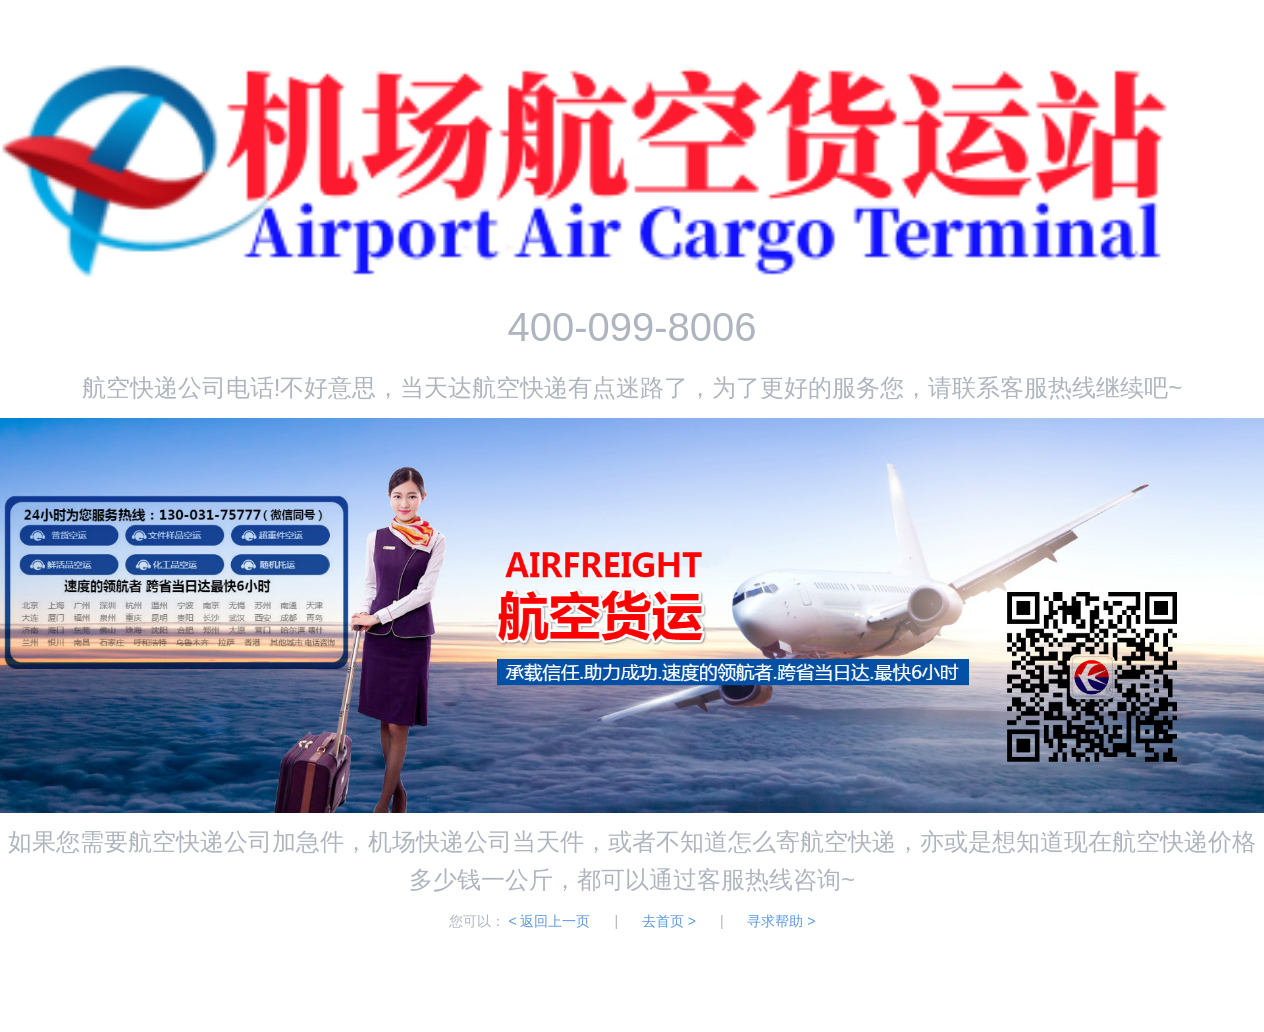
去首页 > (669, 921)
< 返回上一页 (549, 921)
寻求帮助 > (781, 921)
